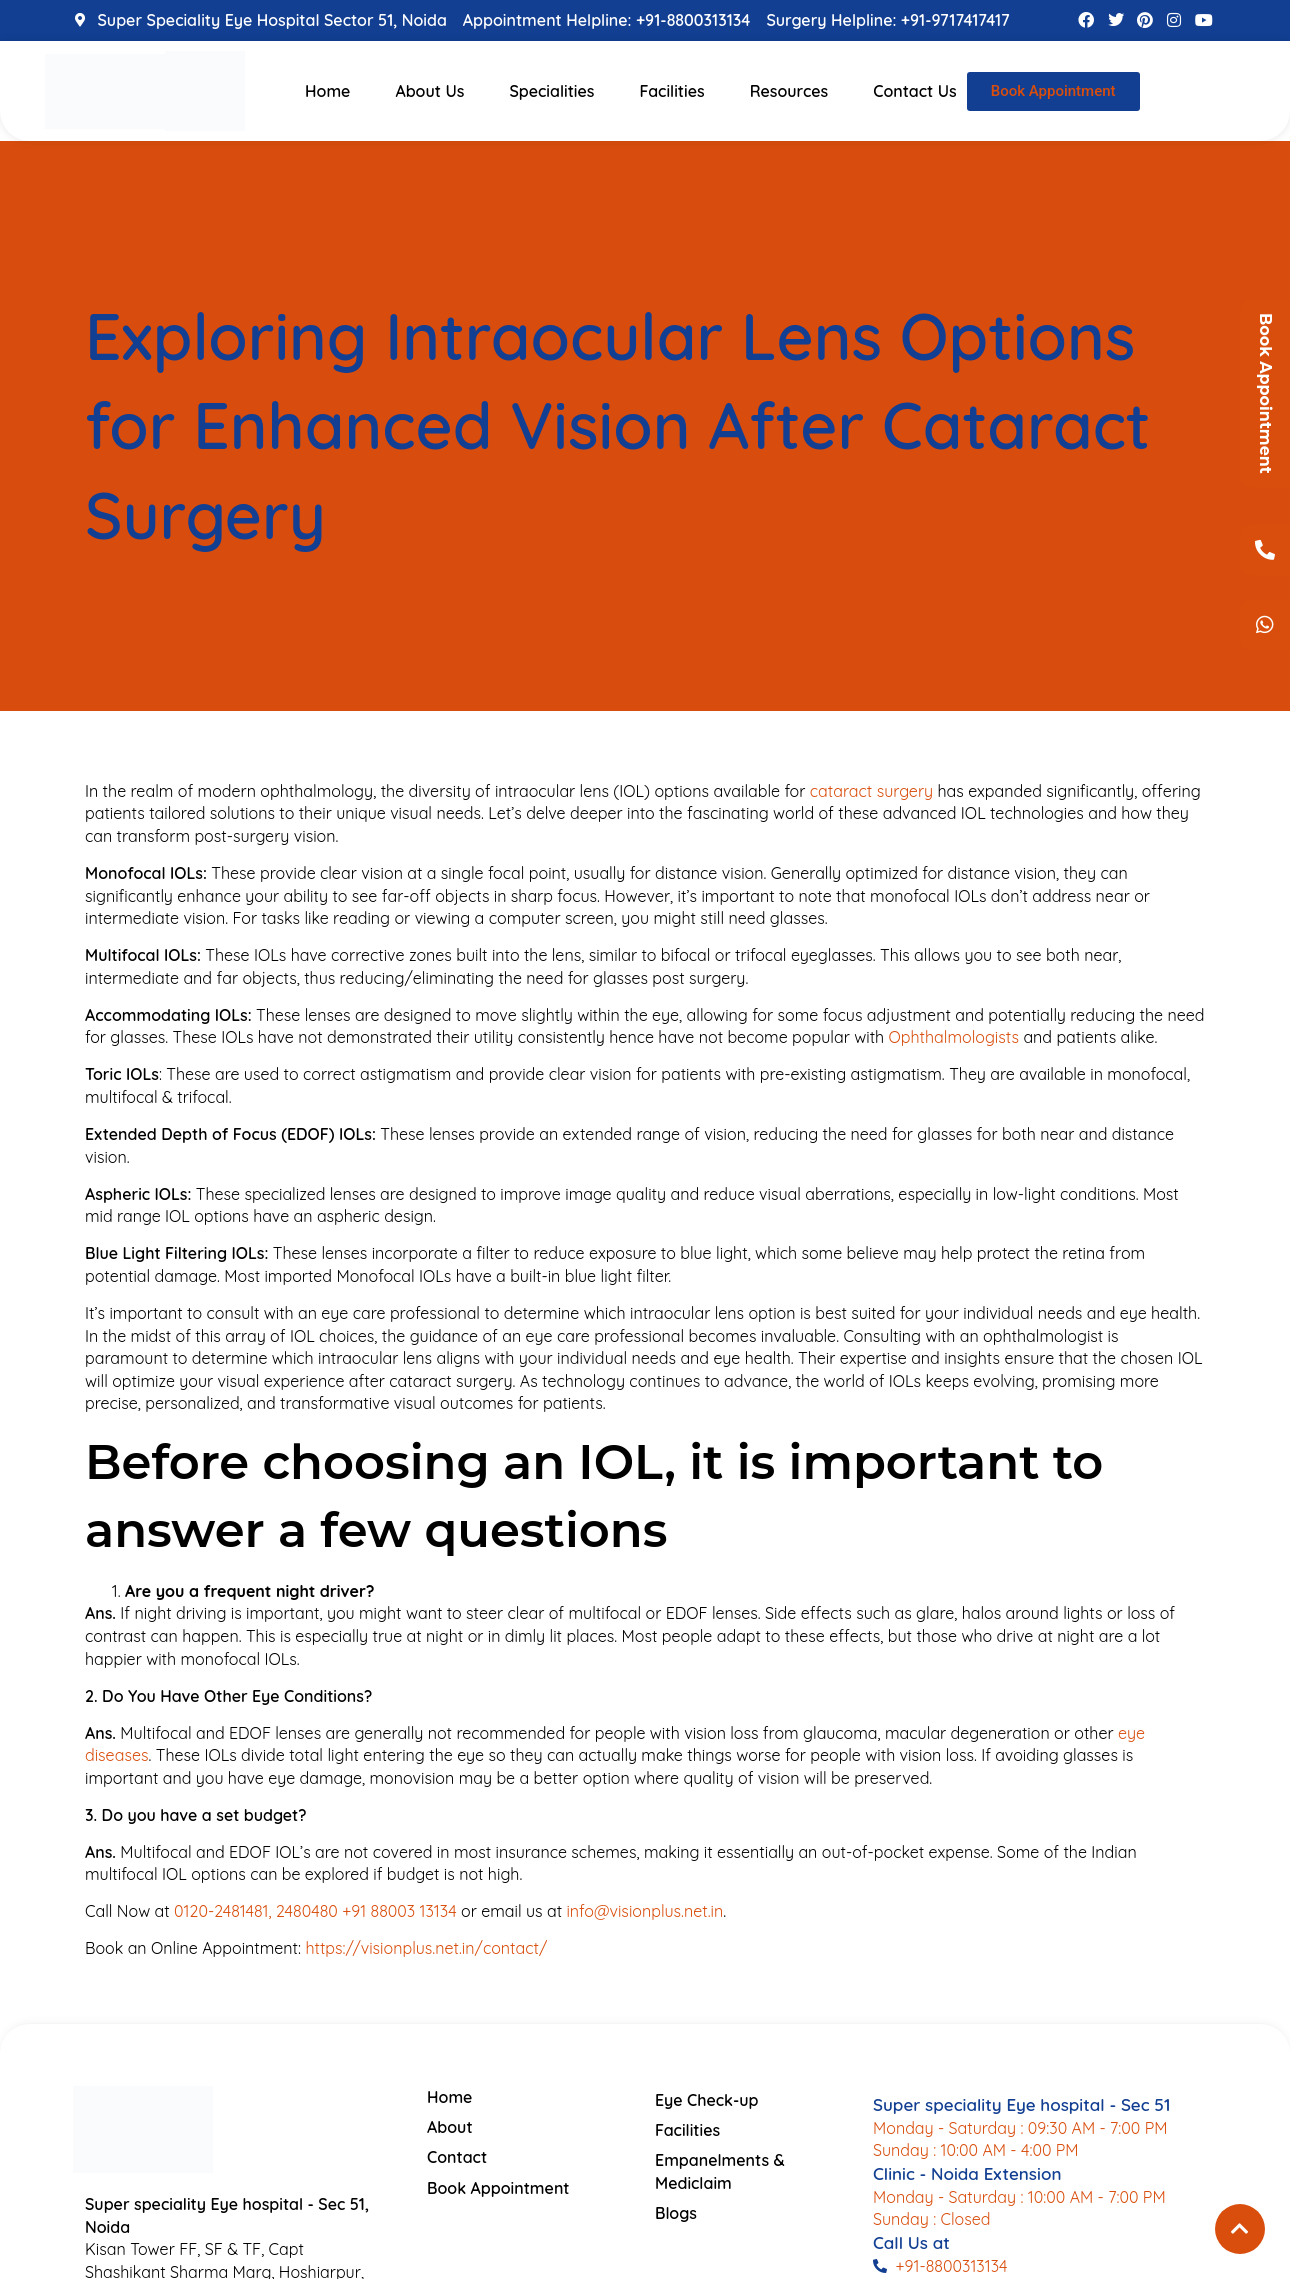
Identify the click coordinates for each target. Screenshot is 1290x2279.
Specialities (551, 91)
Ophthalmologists (954, 1037)
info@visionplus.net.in (644, 1911)
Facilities (671, 91)
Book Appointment (1265, 393)
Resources (789, 91)
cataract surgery (871, 791)
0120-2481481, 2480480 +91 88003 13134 (315, 1911)
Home (327, 91)
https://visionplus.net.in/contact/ (426, 1948)
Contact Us (915, 91)
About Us (429, 91)
